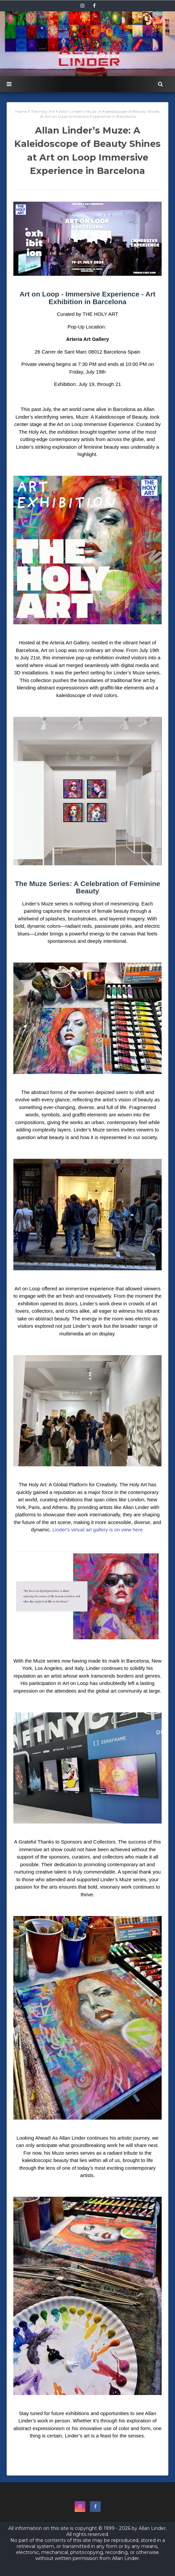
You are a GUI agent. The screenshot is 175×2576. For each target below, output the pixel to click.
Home (21, 111)
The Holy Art (43, 111)
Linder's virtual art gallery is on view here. (98, 1529)
